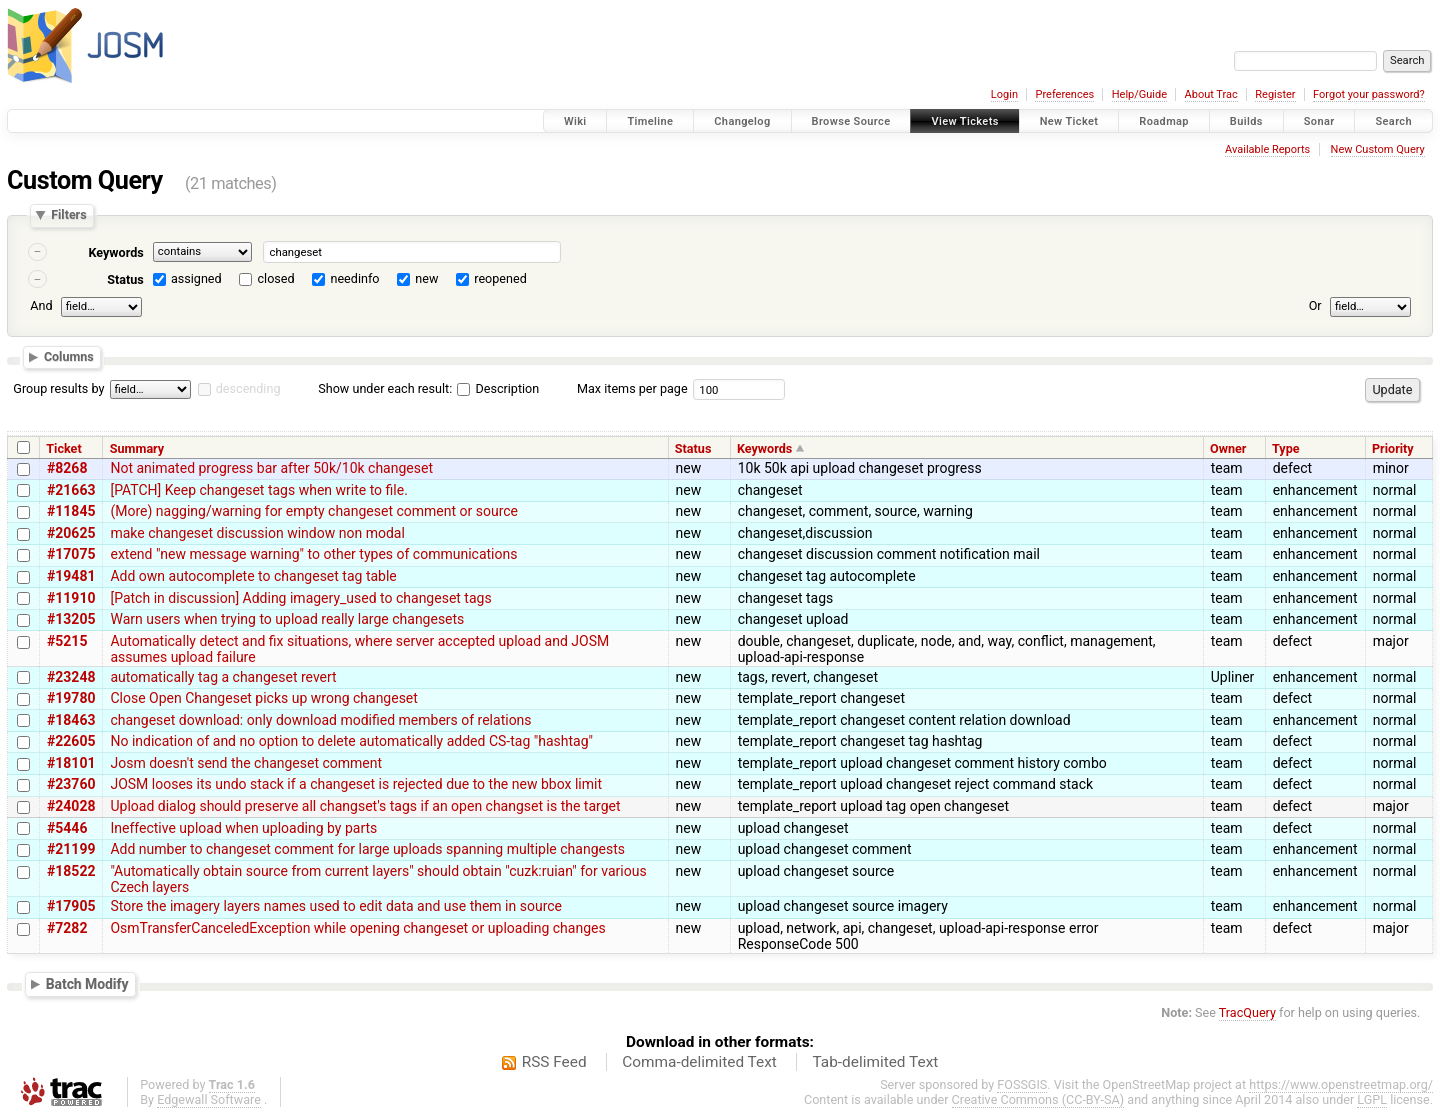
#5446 (67, 828)
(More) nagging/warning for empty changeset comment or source (314, 511)
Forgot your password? (1369, 94)
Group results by (58, 388)
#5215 (67, 641)
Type (1286, 448)
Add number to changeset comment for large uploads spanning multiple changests (367, 849)
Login (1004, 94)
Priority (1393, 448)
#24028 (71, 806)
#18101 (71, 763)
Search (1393, 121)
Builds (1246, 121)
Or (1315, 305)
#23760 (71, 784)
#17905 (71, 906)
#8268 (67, 468)
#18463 (71, 720)
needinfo (354, 278)
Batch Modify (87, 983)
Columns (69, 357)
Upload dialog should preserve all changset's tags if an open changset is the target (365, 806)
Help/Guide (1139, 94)
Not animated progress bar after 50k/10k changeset (271, 468)
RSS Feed (554, 1062)
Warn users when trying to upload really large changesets (287, 619)
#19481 (71, 576)
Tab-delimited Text (875, 1062)
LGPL (1372, 1099)
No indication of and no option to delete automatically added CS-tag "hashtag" (351, 741)
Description (498, 388)
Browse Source (851, 121)
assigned (196, 278)
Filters (68, 215)
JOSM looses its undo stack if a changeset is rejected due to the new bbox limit (356, 784)
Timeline (650, 121)
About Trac (1211, 94)
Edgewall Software (209, 1099)
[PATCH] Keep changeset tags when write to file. (258, 490)
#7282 (67, 928)
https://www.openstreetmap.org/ (1341, 1084)
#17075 (71, 554)
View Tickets (964, 121)
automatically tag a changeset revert (223, 677)
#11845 (71, 511)
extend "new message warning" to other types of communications (313, 554)
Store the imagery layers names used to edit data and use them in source (336, 906)
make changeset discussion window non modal (257, 533)
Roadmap (1164, 121)
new (426, 278)
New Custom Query (1378, 149)
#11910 (71, 598)
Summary (137, 448)
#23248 (71, 677)
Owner (1228, 448)
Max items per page (632, 388)
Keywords (115, 252)
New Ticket (1069, 121)
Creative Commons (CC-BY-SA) (1038, 1099)
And (41, 305)
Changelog (742, 121)
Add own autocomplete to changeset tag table (253, 576)
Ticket (63, 448)
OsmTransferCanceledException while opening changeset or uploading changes (357, 928)
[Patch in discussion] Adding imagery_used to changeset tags (300, 598)
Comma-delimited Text (699, 1062)
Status (125, 279)
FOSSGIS (1022, 1084)
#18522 (71, 871)
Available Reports (1267, 149)
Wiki (575, 121)
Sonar (1319, 121)
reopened (500, 278)
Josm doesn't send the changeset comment (246, 763)
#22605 (71, 741)
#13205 (71, 619)
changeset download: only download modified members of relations (320, 720)
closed (276, 278)
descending (248, 388)
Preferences (1064, 94)
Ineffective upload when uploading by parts (243, 828)
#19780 (71, 698)
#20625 (71, 533)
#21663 (71, 490)
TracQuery (1247, 1012)
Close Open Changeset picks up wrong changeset (263, 698)
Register (1275, 94)
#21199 (71, 849)
